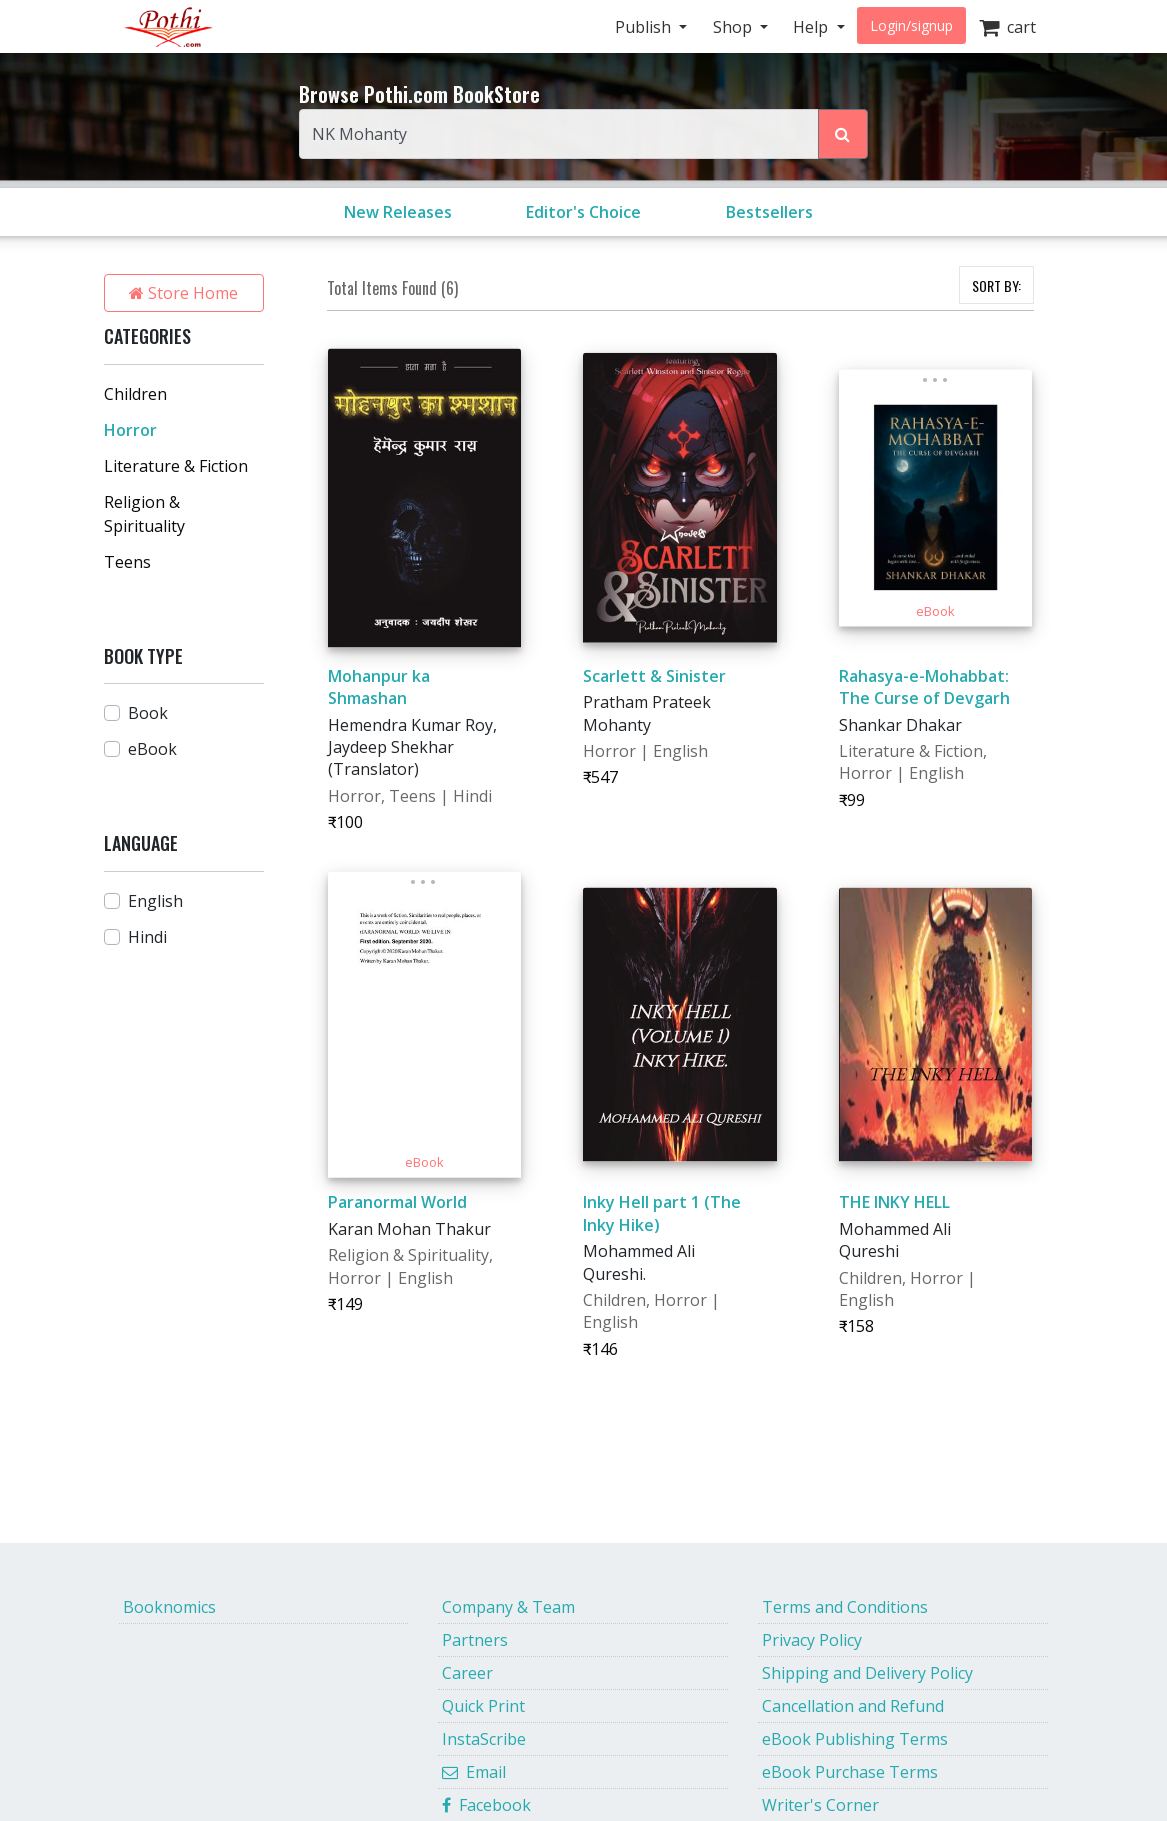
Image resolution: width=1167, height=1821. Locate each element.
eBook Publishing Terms (855, 1739)
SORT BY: (996, 285)
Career (467, 1673)
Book (148, 713)
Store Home (183, 293)
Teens (127, 562)
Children (135, 394)
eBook (152, 749)
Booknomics (169, 1607)
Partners (475, 1640)
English (155, 901)
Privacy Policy (812, 1640)
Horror (130, 430)
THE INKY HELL (894, 1202)
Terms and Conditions (845, 1607)
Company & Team (508, 1607)
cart (1007, 27)
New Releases (398, 212)
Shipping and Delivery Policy (867, 1673)
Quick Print (483, 1706)
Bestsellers (769, 212)
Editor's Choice (583, 212)
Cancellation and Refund (853, 1706)
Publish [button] (645, 27)
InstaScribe (484, 1739)
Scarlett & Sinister (654, 676)
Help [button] (812, 27)
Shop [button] (734, 27)
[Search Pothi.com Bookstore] (843, 134)
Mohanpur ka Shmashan (379, 687)
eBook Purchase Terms (850, 1772)
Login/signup (911, 25)
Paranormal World (397, 1202)
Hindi (147, 937)
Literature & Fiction (176, 466)
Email (474, 1772)
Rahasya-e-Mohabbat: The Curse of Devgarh (924, 687)
